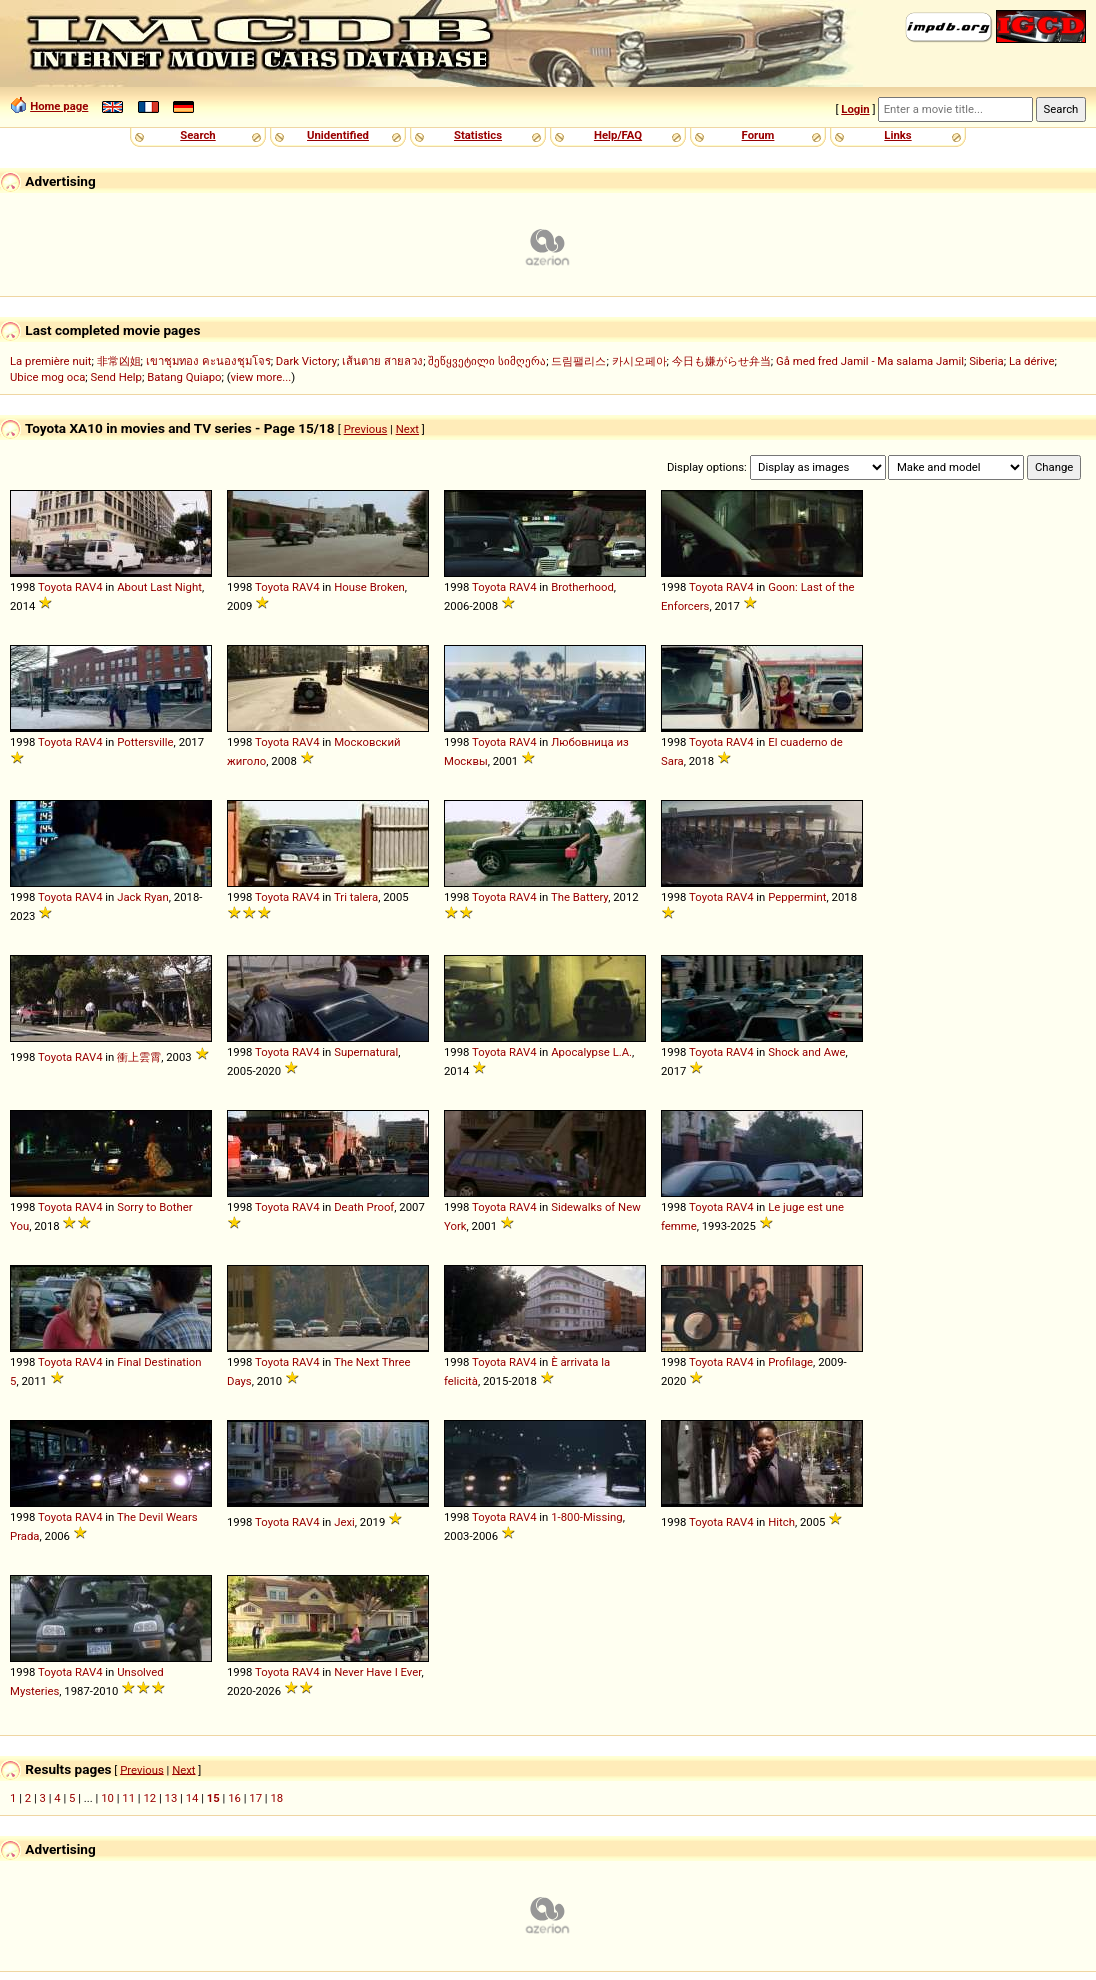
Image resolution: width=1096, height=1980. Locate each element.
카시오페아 (639, 361)
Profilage (790, 1362)
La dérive (1031, 361)
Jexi (344, 1522)
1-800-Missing (586, 1517)
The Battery (579, 897)
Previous (366, 429)
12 (149, 1798)
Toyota (55, 587)
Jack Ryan (143, 897)
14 (192, 1798)
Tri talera (356, 897)
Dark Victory (306, 361)
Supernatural (366, 1052)
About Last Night (159, 587)
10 (107, 1798)
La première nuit (50, 361)
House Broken (369, 587)
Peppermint (797, 897)
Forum (758, 135)
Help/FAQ (618, 135)
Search (197, 135)
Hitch (781, 1522)
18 (276, 1798)
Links (897, 135)
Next (407, 429)
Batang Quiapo (184, 377)
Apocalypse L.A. (591, 1052)
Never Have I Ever (377, 1672)
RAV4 (88, 587)
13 (171, 1798)
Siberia (986, 361)
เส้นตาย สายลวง (382, 361)
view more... (261, 377)
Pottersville (145, 742)
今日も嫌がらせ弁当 (721, 361)
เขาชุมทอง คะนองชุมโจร (208, 361)
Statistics (478, 135)
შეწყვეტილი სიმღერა (487, 361)
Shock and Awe (806, 1052)
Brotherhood (582, 587)
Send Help (116, 377)
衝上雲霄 (139, 1057)
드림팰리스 (578, 361)
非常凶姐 (119, 361)
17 (255, 1798)
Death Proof (364, 1207)
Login (855, 109)
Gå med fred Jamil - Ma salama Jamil (870, 361)
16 (234, 1798)
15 (213, 1798)
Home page (59, 106)
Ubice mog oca (47, 377)
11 (128, 1798)
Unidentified (338, 135)
